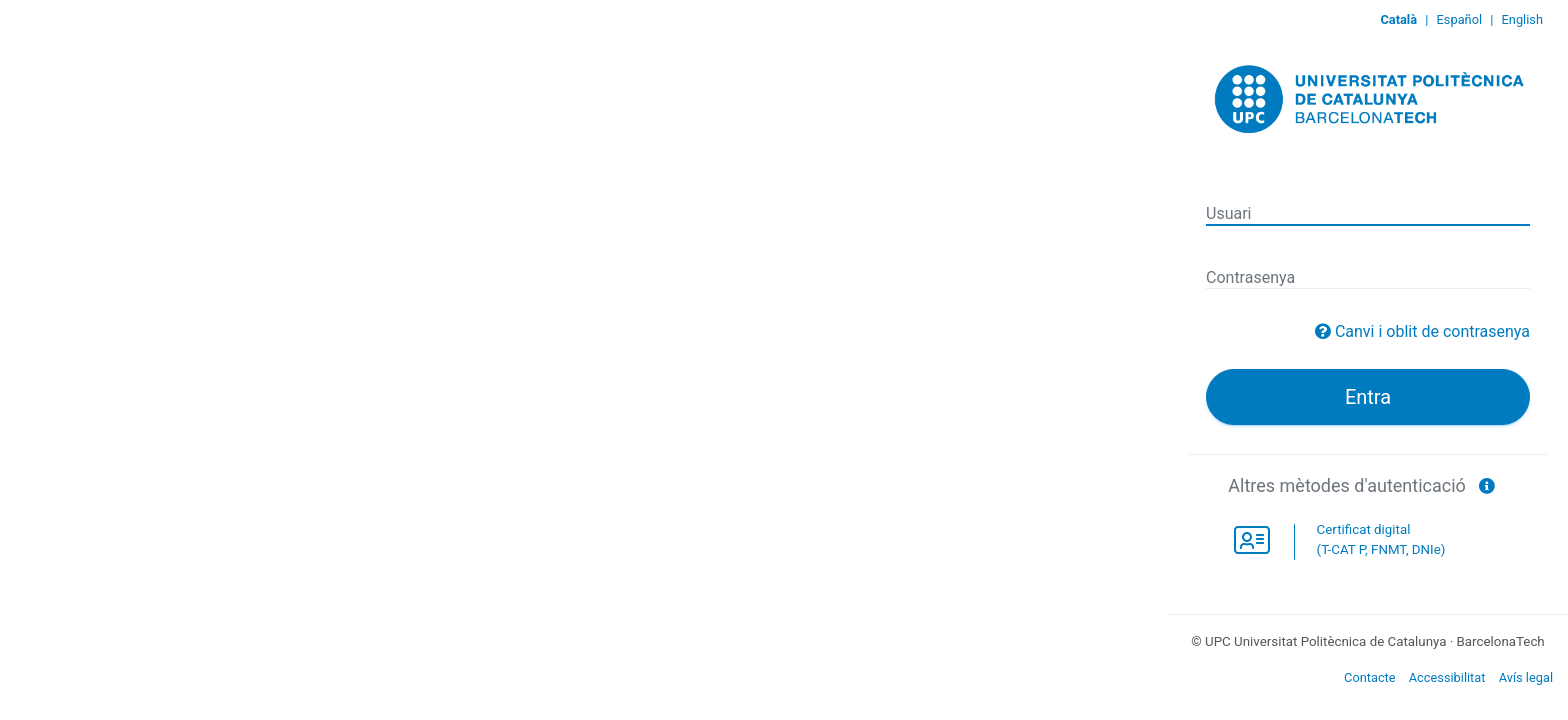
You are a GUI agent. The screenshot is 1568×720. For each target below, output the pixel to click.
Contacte (1370, 677)
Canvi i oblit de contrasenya (1432, 331)
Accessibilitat (1447, 677)
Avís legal (1526, 677)
